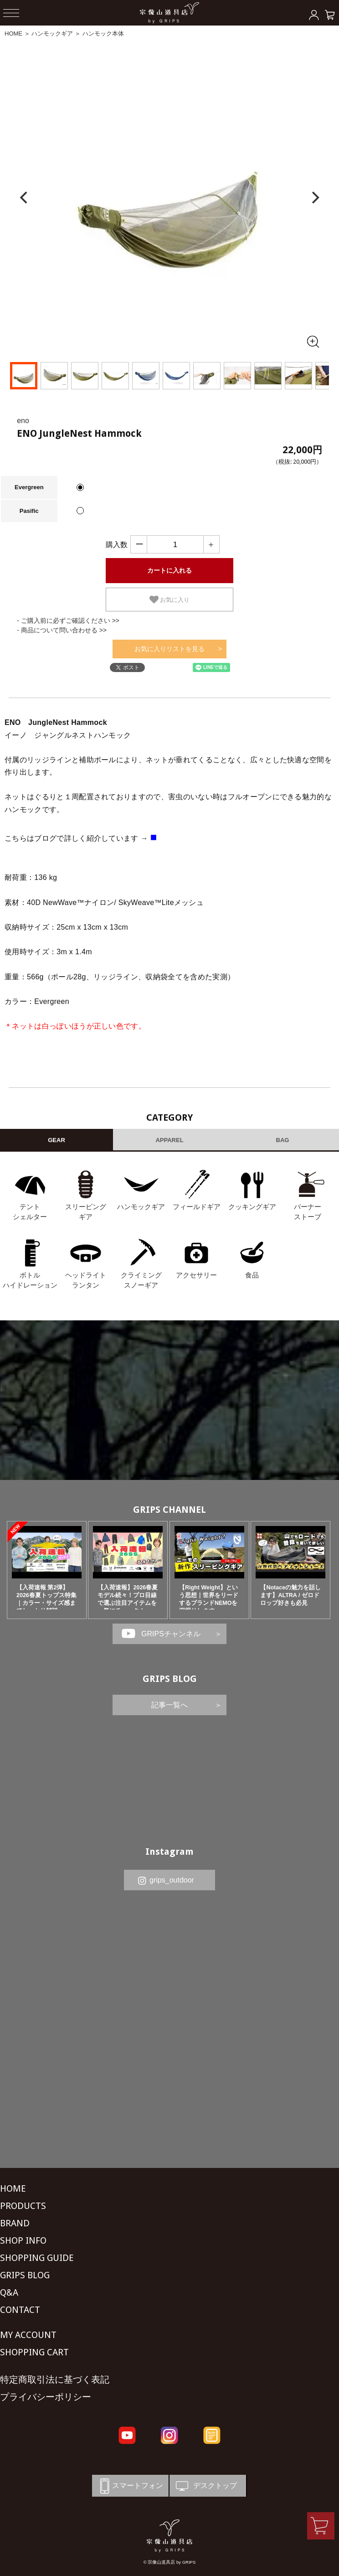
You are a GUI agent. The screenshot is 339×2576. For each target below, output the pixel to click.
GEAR (56, 1140)
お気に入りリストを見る (169, 648)
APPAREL (169, 1140)
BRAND (15, 2223)
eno (23, 420)
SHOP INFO (23, 2240)
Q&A (9, 2292)
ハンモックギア (52, 33)
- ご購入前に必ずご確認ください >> (68, 620)
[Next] (314, 198)
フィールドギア (197, 1206)
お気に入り (169, 599)
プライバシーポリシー (45, 2396)
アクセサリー (196, 1275)
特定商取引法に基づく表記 (54, 2379)
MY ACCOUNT (28, 2334)
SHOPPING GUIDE (37, 2257)
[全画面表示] (312, 341)
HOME (13, 33)
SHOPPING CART (34, 2352)
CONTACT (20, 2309)
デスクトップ (205, 2486)
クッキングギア (252, 1206)
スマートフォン (130, 2486)
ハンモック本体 (103, 33)
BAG (282, 1140)
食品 (252, 1275)
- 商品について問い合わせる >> (62, 630)
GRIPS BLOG (170, 1678)
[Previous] (25, 198)
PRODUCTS (23, 2205)
